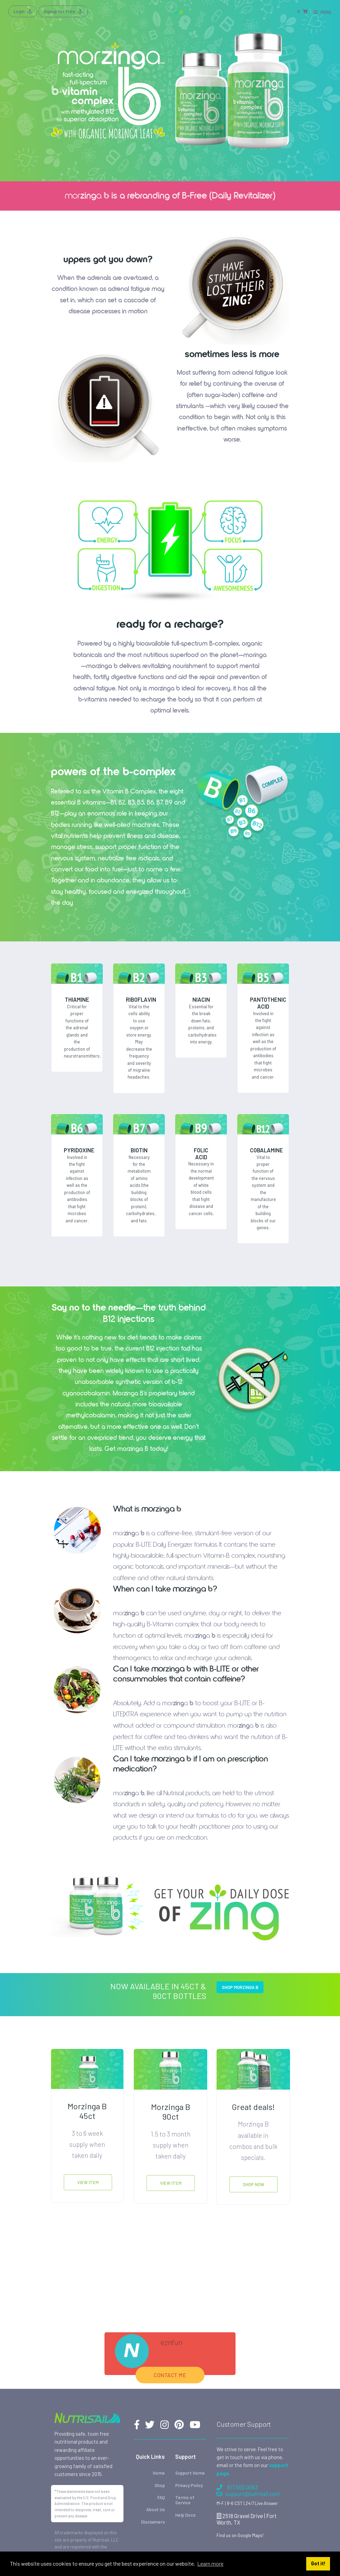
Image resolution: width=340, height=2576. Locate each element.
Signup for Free (63, 11)
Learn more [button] (210, 2563)
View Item (88, 2182)
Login (22, 11)
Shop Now (253, 2184)
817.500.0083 (237, 2487)
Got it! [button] (318, 2563)
